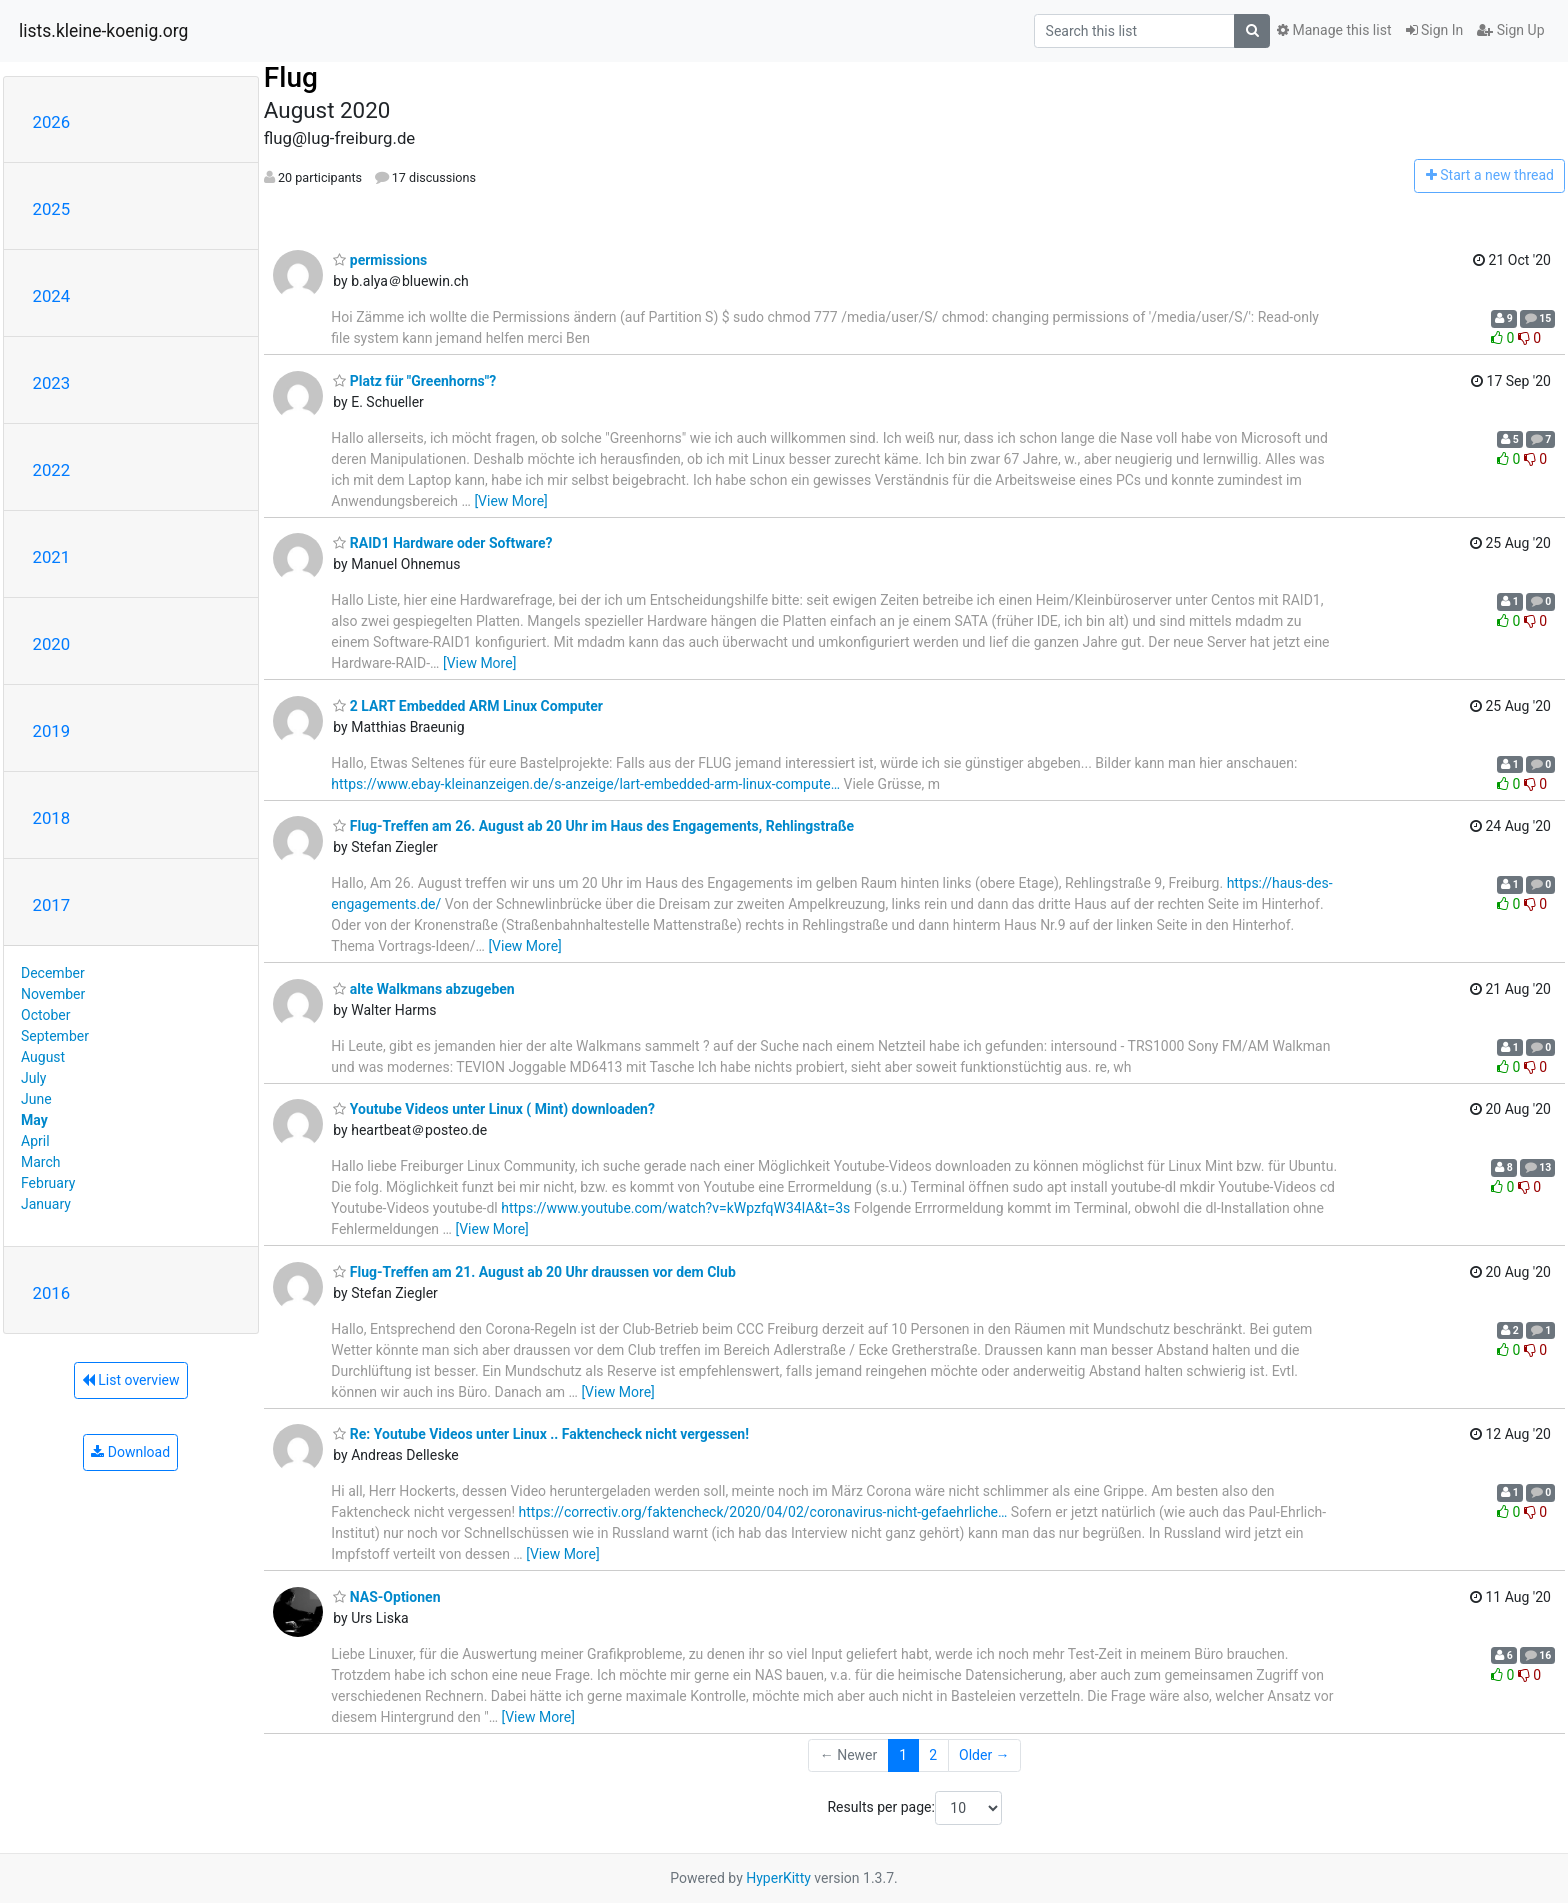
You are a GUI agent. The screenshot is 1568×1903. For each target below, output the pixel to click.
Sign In (1435, 30)
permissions (380, 260)
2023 (52, 383)
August (43, 1057)
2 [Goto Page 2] (933, 1755)
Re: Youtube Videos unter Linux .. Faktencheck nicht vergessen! (541, 1434)
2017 (52, 905)
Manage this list (1334, 30)
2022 (52, 470)
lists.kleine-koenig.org (103, 31)
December (53, 973)
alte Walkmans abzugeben (423, 989)
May (34, 1120)
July (33, 1078)
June (36, 1099)
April (35, 1141)
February (48, 1183)
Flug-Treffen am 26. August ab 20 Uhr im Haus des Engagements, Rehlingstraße (593, 826)
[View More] (510, 501)
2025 (52, 209)
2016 (52, 1293)
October (45, 1015)
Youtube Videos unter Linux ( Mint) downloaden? (494, 1109)
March (41, 1162)
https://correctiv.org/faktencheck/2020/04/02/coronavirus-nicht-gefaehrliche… (763, 1512)
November (53, 994)
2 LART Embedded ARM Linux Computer (468, 706)
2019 (52, 731)
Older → (984, 1755)
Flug (291, 77)
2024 (52, 296)
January (46, 1204)
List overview (131, 1380)
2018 (52, 818)
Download (130, 1452)
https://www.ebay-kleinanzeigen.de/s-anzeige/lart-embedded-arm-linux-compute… (585, 784)
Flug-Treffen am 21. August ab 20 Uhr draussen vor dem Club (534, 1272)
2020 (52, 644)
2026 (52, 122)
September (55, 1036)
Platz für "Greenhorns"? (414, 381)
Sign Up (1510, 30)
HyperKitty (778, 1878)
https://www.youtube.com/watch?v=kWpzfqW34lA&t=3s (675, 1208)
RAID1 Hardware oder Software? (442, 543)
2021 (52, 557)
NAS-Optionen (386, 1597)
